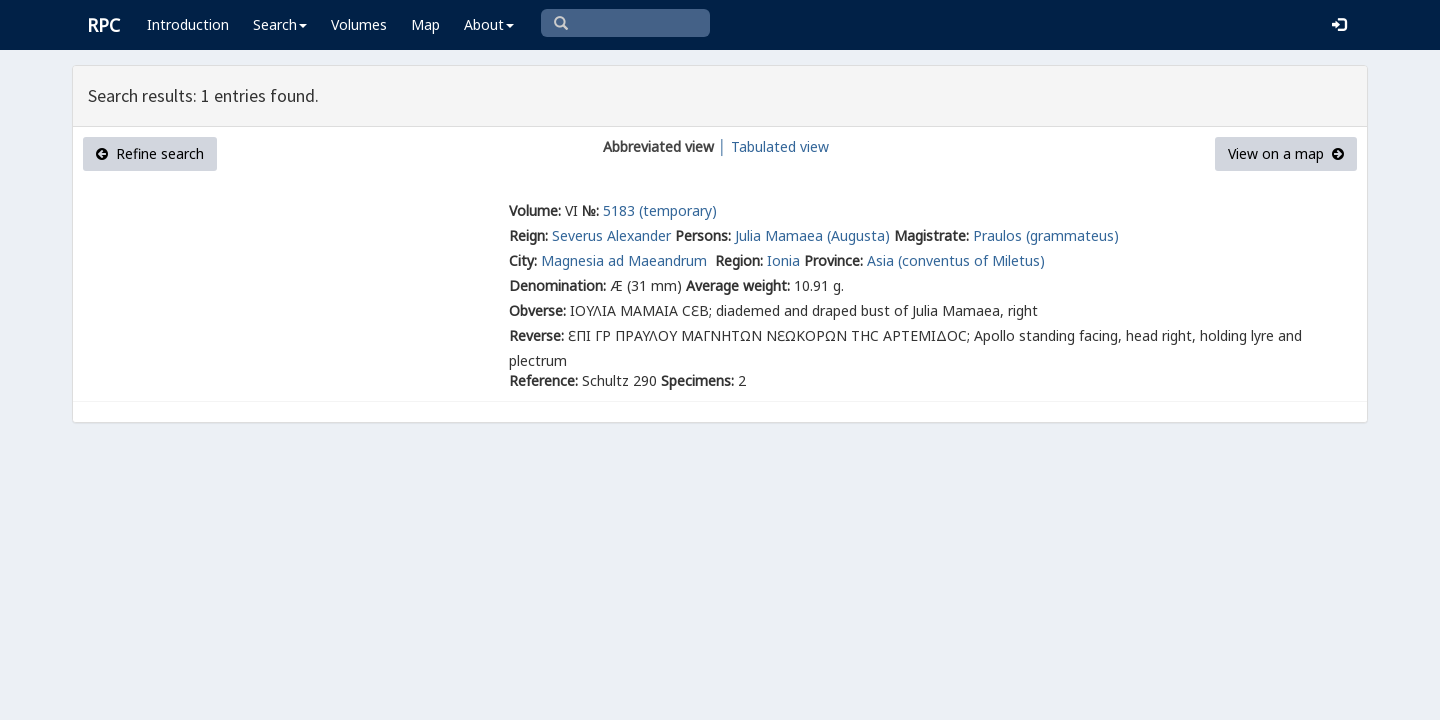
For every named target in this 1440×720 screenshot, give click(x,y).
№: (590, 210)
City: (523, 260)
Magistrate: (931, 235)
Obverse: (537, 310)
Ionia (783, 260)
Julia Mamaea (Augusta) (812, 235)
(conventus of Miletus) (971, 260)
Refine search (150, 153)
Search (280, 24)
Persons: (703, 235)
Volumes (359, 24)
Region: (739, 260)
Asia (880, 260)
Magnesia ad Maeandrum (626, 260)
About (489, 24)
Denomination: (557, 285)
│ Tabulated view (771, 146)
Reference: (543, 380)
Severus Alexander (611, 235)
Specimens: (697, 380)
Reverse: (536, 335)
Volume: (535, 210)
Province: (833, 260)
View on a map (1286, 153)
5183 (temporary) (660, 210)
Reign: (528, 235)
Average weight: (738, 285)
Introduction (188, 24)
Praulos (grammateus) (1046, 235)
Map (425, 24)
